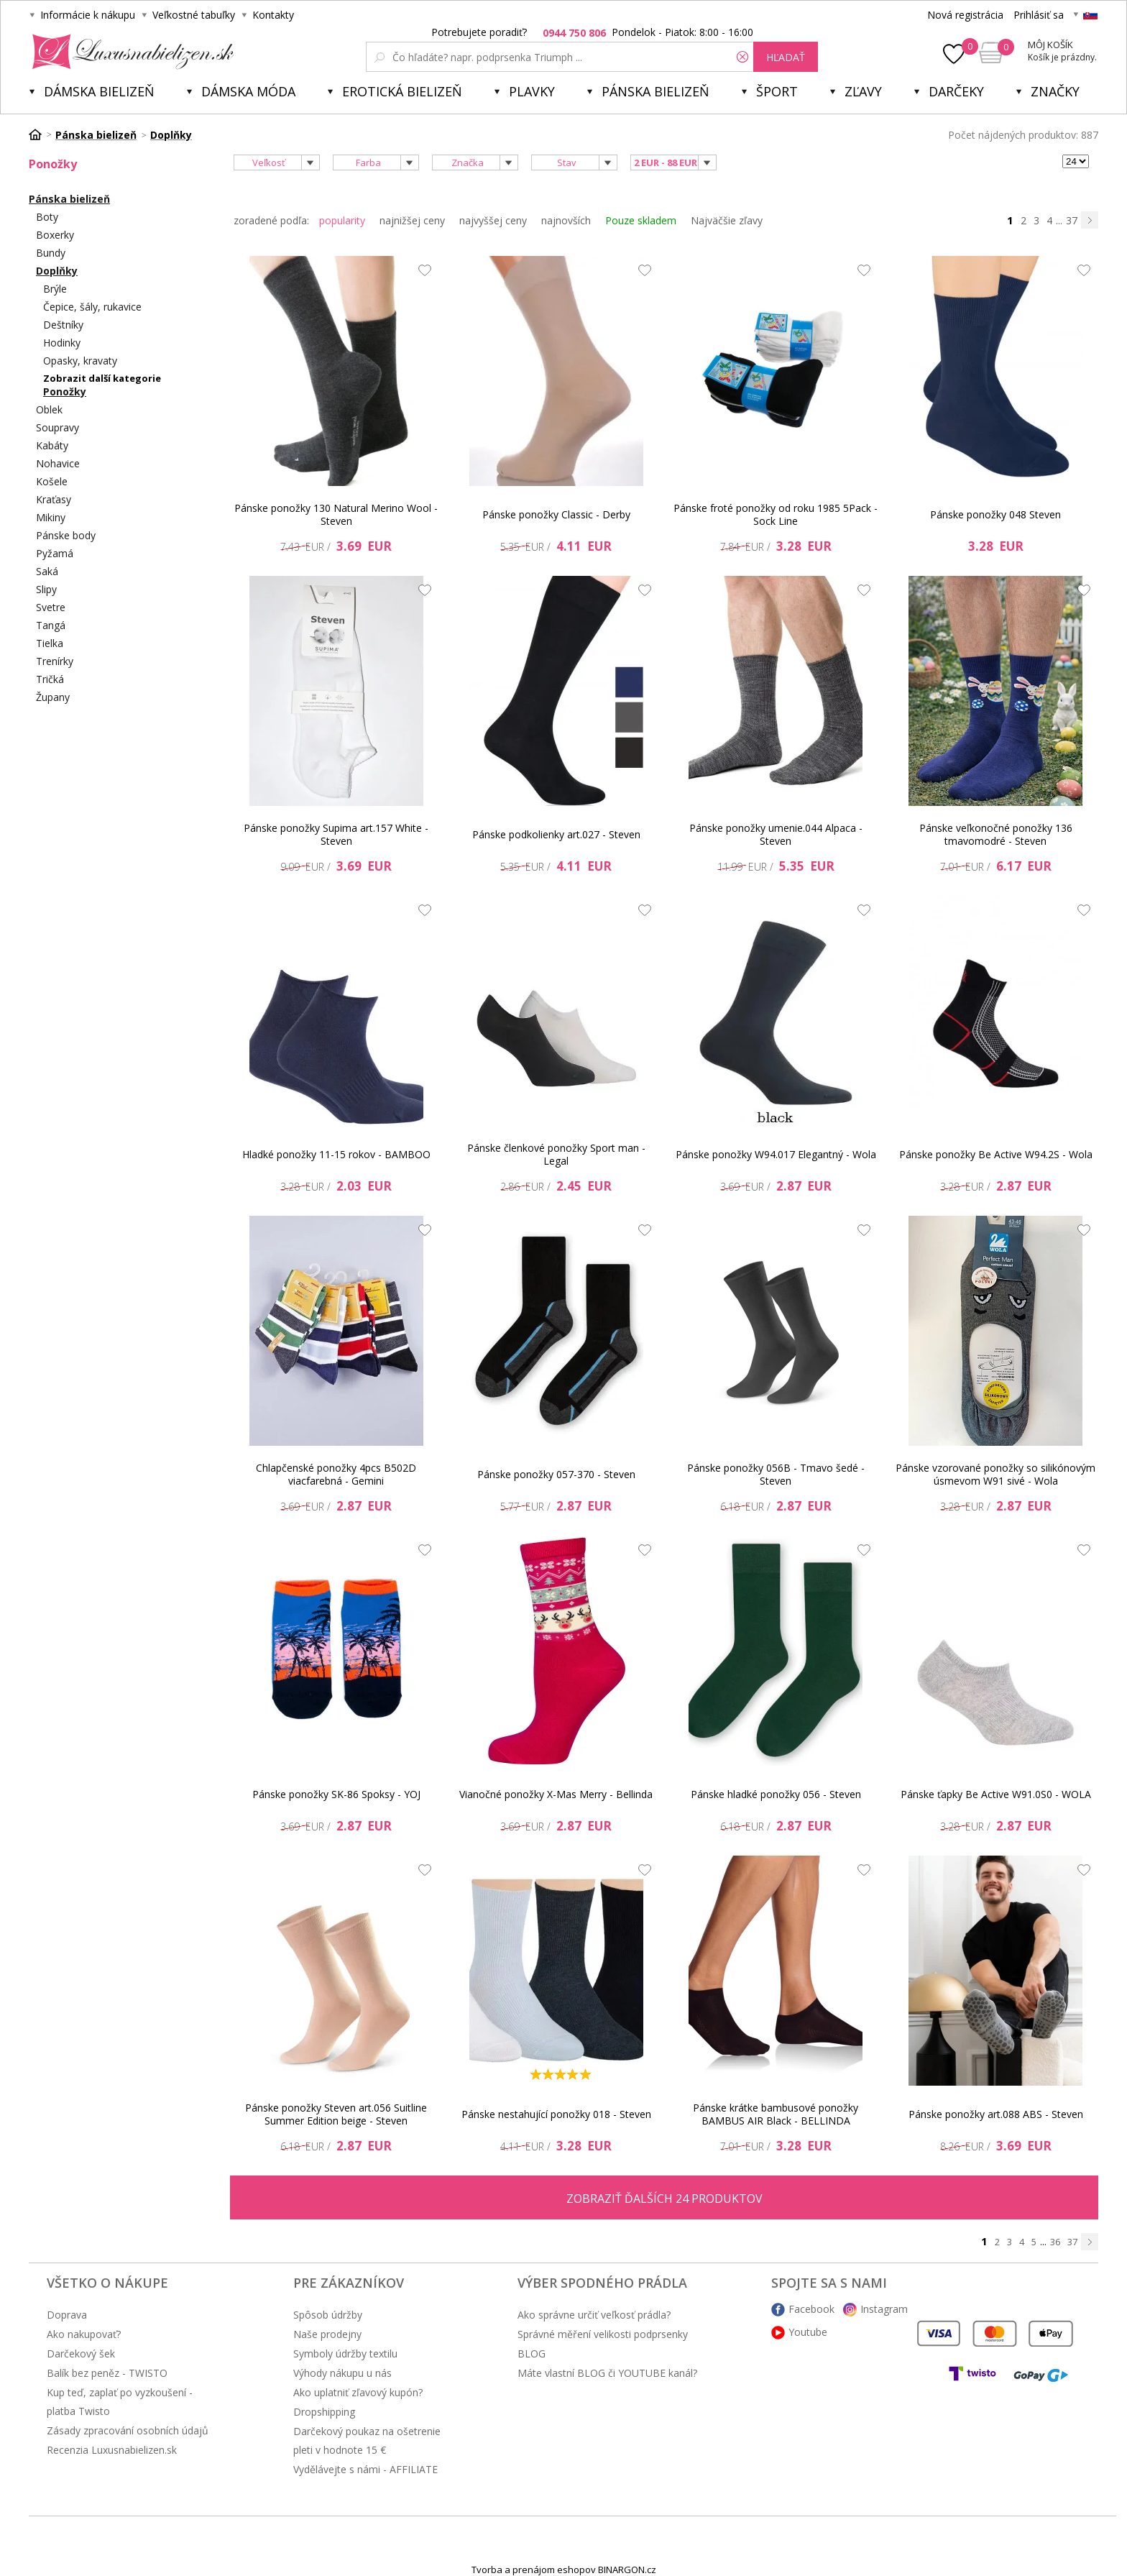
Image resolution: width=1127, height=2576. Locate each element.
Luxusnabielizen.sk (130, 52)
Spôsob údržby (327, 2314)
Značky (1055, 91)
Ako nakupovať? (84, 2334)
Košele (52, 481)
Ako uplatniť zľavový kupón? (358, 2392)
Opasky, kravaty (80, 360)
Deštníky (63, 324)
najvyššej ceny (493, 220)
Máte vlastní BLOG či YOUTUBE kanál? (607, 2373)
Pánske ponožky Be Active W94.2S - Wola (995, 1154)
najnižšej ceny (412, 220)
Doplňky (57, 271)
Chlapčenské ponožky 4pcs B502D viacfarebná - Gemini (336, 1474)
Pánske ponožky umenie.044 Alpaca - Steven (775, 834)
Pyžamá (54, 553)
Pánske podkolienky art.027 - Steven (556, 834)
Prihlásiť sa (1038, 15)
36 (1055, 2241)
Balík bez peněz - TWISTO (107, 2373)
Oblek (49, 409)
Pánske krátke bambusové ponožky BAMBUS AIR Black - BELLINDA (775, 2114)
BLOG (532, 2353)
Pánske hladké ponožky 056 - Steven (776, 1794)
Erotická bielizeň (402, 91)
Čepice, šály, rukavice (92, 306)
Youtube (807, 2332)
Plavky (532, 91)
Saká (47, 571)
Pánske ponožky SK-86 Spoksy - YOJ (336, 1794)
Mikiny (50, 517)
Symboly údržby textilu (345, 2353)
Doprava (67, 2314)
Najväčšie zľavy (727, 220)
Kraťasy (53, 499)
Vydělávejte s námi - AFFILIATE (365, 2469)
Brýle (55, 288)
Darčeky (956, 91)
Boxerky (55, 235)
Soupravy (57, 427)
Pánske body (66, 535)
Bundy (50, 253)
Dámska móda (248, 91)
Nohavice (58, 463)
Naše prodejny (327, 2334)
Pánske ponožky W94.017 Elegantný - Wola (776, 1154)
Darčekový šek (81, 2353)
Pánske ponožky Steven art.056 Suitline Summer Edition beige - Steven (336, 2114)
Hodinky (61, 342)
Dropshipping (324, 2412)
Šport (777, 91)
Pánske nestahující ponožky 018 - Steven (556, 2114)
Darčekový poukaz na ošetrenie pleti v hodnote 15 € (367, 2440)
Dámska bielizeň (99, 91)
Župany (53, 697)
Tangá (50, 625)
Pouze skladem (640, 220)
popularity (342, 220)
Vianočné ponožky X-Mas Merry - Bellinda (556, 1794)
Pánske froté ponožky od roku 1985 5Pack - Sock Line (775, 514)
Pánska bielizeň (655, 91)
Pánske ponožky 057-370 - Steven (556, 1474)
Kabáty (52, 445)
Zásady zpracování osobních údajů (127, 2430)
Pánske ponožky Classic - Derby (556, 514)
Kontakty (273, 15)
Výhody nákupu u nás (342, 2373)
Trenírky (54, 661)
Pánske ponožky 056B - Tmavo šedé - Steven (776, 1474)
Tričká (50, 679)
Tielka (49, 643)
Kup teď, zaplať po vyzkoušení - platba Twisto (120, 2401)
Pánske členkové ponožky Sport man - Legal (556, 1154)
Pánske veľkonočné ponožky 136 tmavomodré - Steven (995, 834)
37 (1071, 220)
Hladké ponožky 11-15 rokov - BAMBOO (336, 1154)
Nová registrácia (965, 15)
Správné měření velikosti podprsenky (603, 2334)
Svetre (50, 607)
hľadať (785, 57)
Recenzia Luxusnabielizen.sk (112, 2450)
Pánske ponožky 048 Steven (995, 514)
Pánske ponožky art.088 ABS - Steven (995, 2114)
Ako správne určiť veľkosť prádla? (594, 2314)
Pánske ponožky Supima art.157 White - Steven (336, 834)
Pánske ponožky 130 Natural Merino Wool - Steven (336, 514)
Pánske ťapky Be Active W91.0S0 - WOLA (996, 1794)
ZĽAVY (863, 91)
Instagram (884, 2309)
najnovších (566, 220)
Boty (47, 217)
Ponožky (64, 391)
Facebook (811, 2309)
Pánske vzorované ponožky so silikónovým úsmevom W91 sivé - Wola (995, 1474)
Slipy (46, 589)
